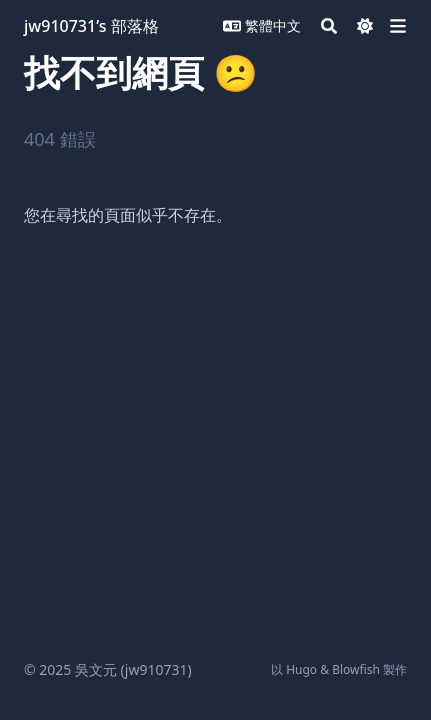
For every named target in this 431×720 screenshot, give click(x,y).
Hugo (301, 669)
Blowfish (356, 669)
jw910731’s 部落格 (91, 26)
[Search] (329, 26)
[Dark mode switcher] (365, 26)
